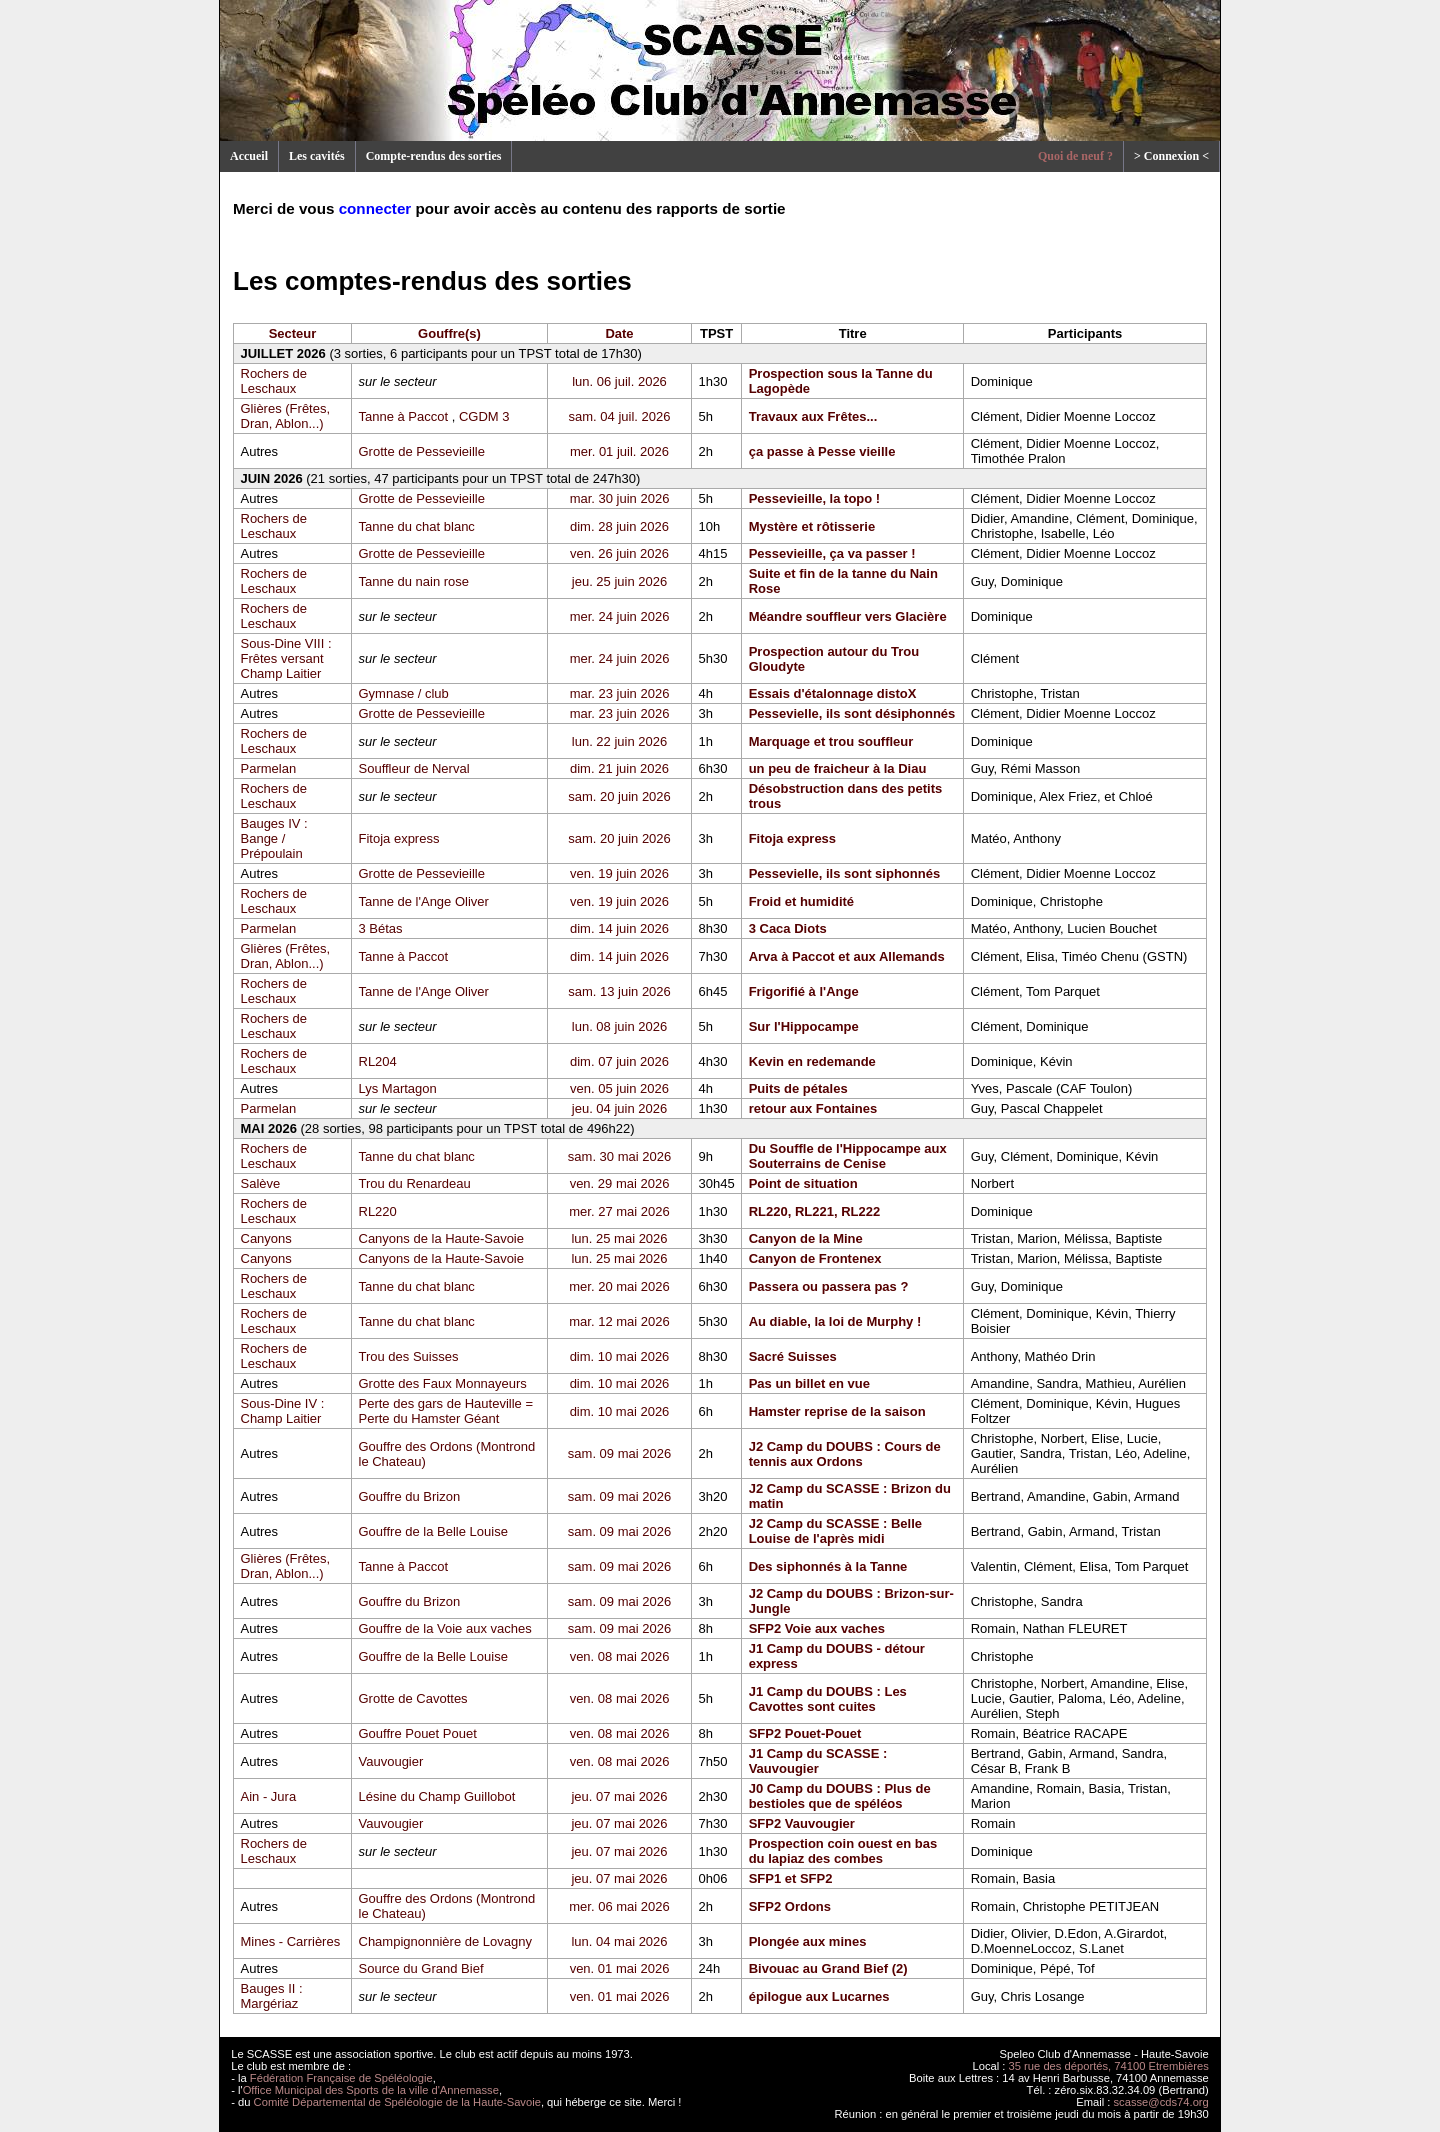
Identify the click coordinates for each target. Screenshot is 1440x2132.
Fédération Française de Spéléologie (341, 2078)
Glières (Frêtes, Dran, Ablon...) (286, 416)
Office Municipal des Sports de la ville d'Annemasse (371, 2090)
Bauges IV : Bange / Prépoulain (274, 838)
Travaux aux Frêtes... (813, 416)
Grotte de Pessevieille (422, 451)
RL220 (378, 1211)
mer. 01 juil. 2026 (619, 451)
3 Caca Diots (788, 928)
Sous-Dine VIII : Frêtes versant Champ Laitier (286, 658)
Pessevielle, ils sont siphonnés (844, 873)
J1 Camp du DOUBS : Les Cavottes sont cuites (828, 1699)
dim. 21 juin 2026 (619, 768)
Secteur (293, 333)
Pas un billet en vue (809, 1383)
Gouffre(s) (449, 333)
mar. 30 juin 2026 (620, 498)
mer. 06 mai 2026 (619, 1906)
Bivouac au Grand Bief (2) (828, 1968)
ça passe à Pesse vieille (822, 451)
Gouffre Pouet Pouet (418, 1733)
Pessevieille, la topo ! (815, 498)
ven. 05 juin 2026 (619, 1088)
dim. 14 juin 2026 (619, 928)
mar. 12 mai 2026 (619, 1321)
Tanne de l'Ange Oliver (424, 901)
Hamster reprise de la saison (837, 1411)
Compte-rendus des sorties (434, 156)
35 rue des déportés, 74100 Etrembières (1109, 2066)
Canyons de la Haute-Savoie (442, 1238)
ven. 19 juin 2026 (619, 873)
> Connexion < (1171, 156)
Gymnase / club (404, 693)
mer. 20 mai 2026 (619, 1286)
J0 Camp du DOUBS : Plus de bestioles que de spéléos (840, 1796)
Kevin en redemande (812, 1061)
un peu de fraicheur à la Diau (838, 768)
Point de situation (803, 1183)
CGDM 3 (484, 416)
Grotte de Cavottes (413, 1698)
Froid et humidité (801, 901)
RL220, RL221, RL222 (815, 1211)
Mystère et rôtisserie (812, 526)
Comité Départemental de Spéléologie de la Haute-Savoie (397, 2102)
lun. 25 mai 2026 (619, 1238)
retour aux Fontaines (813, 1108)
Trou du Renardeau (415, 1183)
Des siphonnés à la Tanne (828, 1566)
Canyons (266, 1238)
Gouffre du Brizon (410, 1496)
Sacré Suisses (793, 1356)
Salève (261, 1183)
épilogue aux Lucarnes (819, 1996)
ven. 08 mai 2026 (620, 1656)
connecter (375, 208)
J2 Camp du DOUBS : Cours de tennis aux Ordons (845, 1454)
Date (619, 333)
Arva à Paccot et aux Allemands (847, 956)
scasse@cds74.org (1161, 2102)
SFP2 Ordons (790, 1906)
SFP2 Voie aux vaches (817, 1628)
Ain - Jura (269, 1796)
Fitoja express (399, 838)
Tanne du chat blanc (417, 526)
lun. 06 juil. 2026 (619, 381)
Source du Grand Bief (421, 1968)
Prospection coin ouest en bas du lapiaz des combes (843, 1851)
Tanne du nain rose (414, 581)
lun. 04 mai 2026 (619, 1941)
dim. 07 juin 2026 (619, 1061)
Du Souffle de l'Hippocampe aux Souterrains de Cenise (848, 1156)
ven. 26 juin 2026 (619, 553)
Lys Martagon (398, 1088)
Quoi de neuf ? (1075, 156)
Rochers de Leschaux (274, 381)
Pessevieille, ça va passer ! (832, 553)
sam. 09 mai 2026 (619, 1453)
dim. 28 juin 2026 (619, 526)
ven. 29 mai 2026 (620, 1183)
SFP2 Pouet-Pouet (805, 1733)
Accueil (249, 156)
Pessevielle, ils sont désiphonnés (852, 713)
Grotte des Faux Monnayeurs (443, 1383)
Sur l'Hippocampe (804, 1026)
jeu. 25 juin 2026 (619, 581)
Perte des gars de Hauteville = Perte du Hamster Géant (446, 1411)
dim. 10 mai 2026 (620, 1356)
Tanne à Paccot (404, 416)
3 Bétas (381, 928)
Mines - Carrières (291, 1941)
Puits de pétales (798, 1088)
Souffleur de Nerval (414, 768)
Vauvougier (391, 1761)
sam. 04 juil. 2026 (620, 416)
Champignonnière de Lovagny (445, 1941)
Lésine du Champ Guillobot (437, 1796)
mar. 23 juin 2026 (620, 693)
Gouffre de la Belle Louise (433, 1531)
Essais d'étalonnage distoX (833, 693)
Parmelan (269, 768)
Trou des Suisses (409, 1356)
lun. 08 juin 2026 (619, 1026)
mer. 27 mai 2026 (619, 1211)
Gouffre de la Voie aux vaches (445, 1628)
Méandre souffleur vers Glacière (848, 616)
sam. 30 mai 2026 (619, 1156)
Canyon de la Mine (806, 1238)
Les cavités (317, 156)
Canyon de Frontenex (815, 1258)
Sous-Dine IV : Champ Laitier (283, 1411)
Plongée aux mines (808, 1941)
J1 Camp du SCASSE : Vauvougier (818, 1761)
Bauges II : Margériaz (272, 1996)
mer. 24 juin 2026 (620, 616)
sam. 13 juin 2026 (619, 991)
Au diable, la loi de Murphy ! (835, 1321)
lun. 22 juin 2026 (619, 741)
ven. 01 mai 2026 (620, 1968)
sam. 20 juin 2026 (619, 796)
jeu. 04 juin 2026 (619, 1108)
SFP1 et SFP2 (791, 1878)
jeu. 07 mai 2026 (619, 1796)
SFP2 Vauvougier (802, 1823)
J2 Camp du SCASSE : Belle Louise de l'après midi (835, 1531)
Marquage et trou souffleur (831, 741)
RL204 (378, 1061)
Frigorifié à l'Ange (804, 991)
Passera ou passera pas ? (829, 1286)
